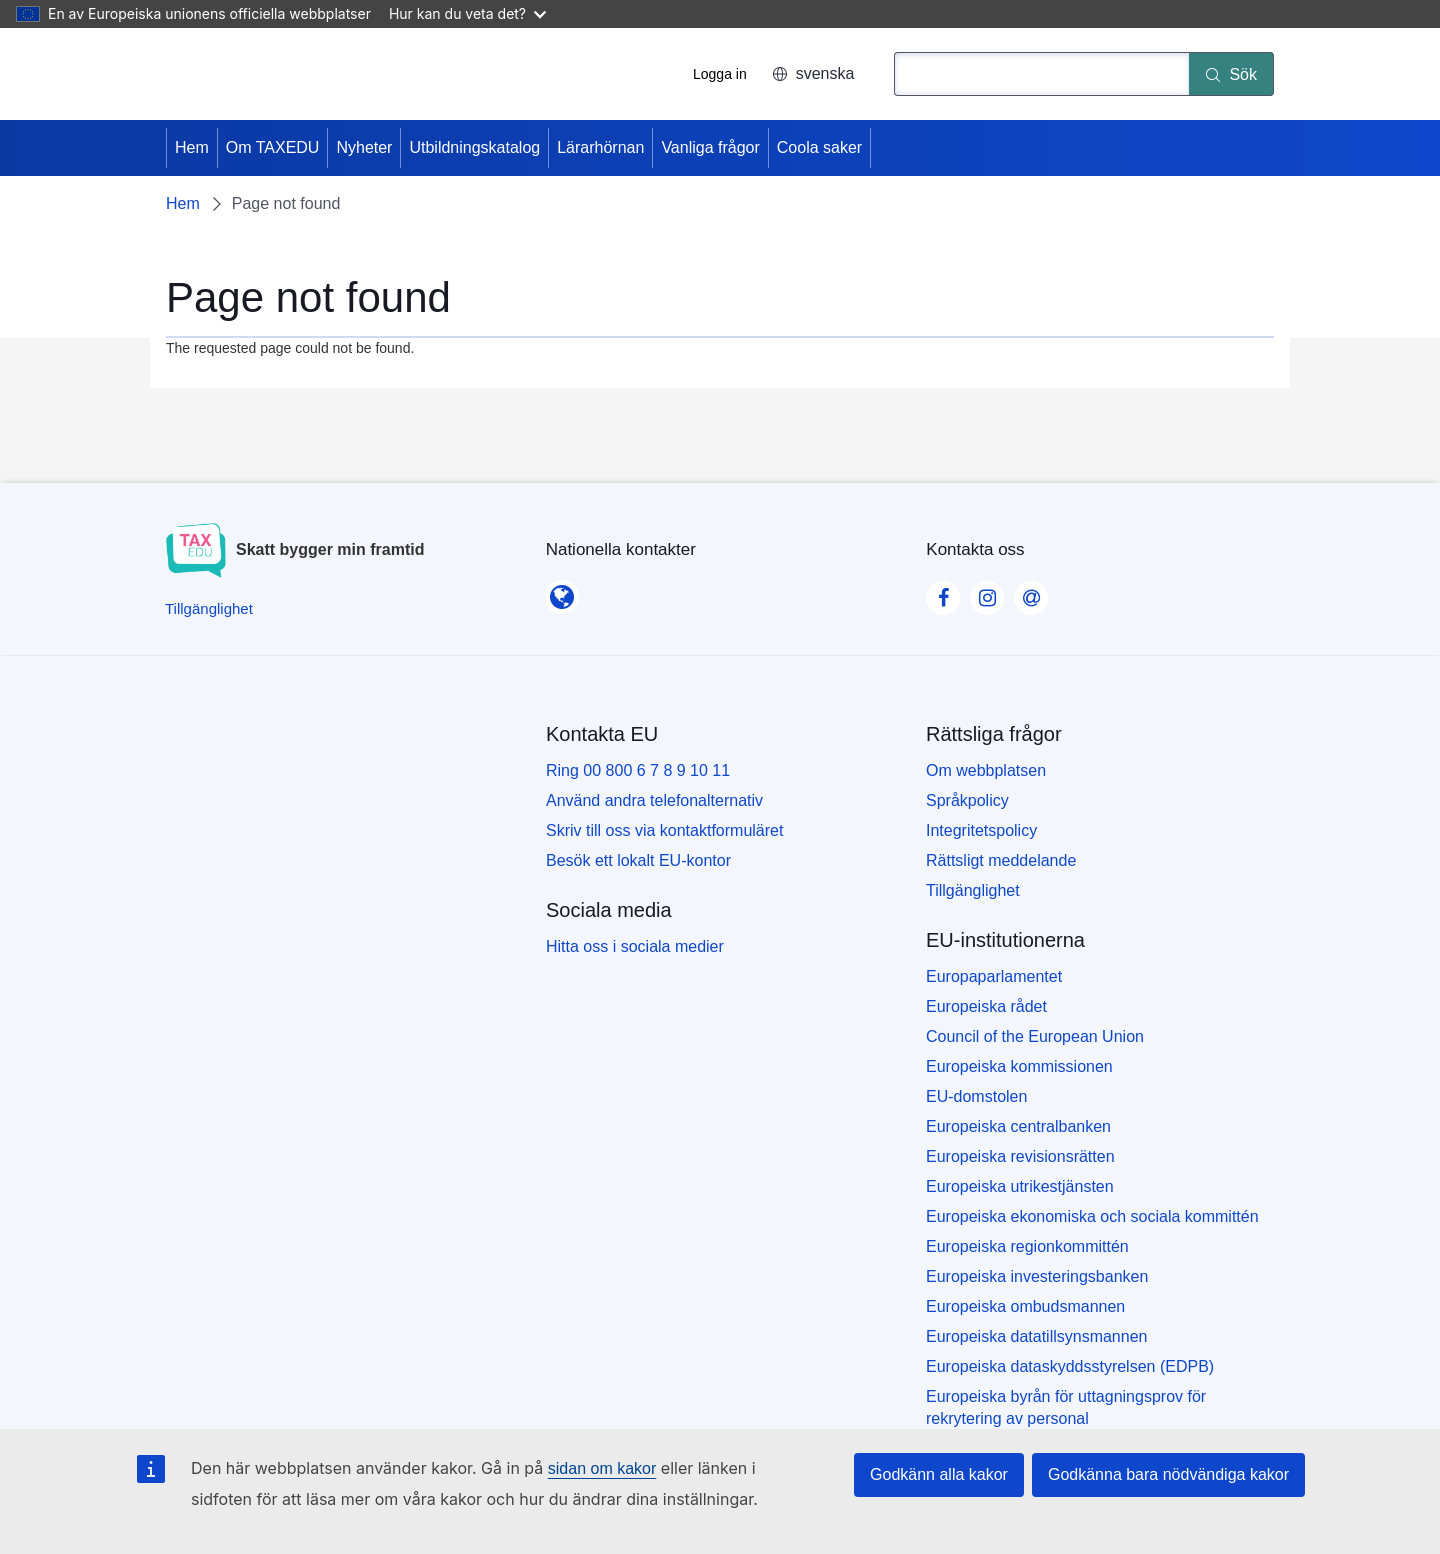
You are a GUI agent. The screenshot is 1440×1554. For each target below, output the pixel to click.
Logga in (720, 74)
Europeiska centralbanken (1018, 1126)
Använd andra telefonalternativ (654, 800)
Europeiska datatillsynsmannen (1036, 1336)
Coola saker (819, 147)
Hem (192, 147)
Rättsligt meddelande (1001, 860)
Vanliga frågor (710, 147)
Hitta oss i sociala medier (635, 946)
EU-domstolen (976, 1096)
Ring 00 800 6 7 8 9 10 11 (638, 770)
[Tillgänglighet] (209, 608)
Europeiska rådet (986, 1006)
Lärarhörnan (600, 147)
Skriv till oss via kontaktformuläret (664, 830)
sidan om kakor (602, 1468)
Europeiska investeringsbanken (1037, 1276)
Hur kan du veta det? (467, 13)
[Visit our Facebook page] (943, 592)
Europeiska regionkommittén (1027, 1246)
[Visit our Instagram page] (987, 592)
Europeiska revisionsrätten (1020, 1156)
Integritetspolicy (981, 830)
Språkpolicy (967, 800)
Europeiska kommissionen (1019, 1066)
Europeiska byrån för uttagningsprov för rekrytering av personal (1066, 1407)
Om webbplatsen (986, 770)
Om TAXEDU (273, 147)
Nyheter (364, 147)
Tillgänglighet (973, 890)
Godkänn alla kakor (939, 1474)
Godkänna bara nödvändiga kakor (1168, 1474)
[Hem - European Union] (252, 74)
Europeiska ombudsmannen (1025, 1306)
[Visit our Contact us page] (1031, 592)
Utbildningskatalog (474, 147)
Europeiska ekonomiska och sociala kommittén (1092, 1216)
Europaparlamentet (994, 976)
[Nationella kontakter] (562, 591)
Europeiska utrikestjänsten (1020, 1186)
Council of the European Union (1035, 1036)
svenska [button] (813, 73)
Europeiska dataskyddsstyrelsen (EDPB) (1070, 1366)
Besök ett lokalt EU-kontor (638, 860)
